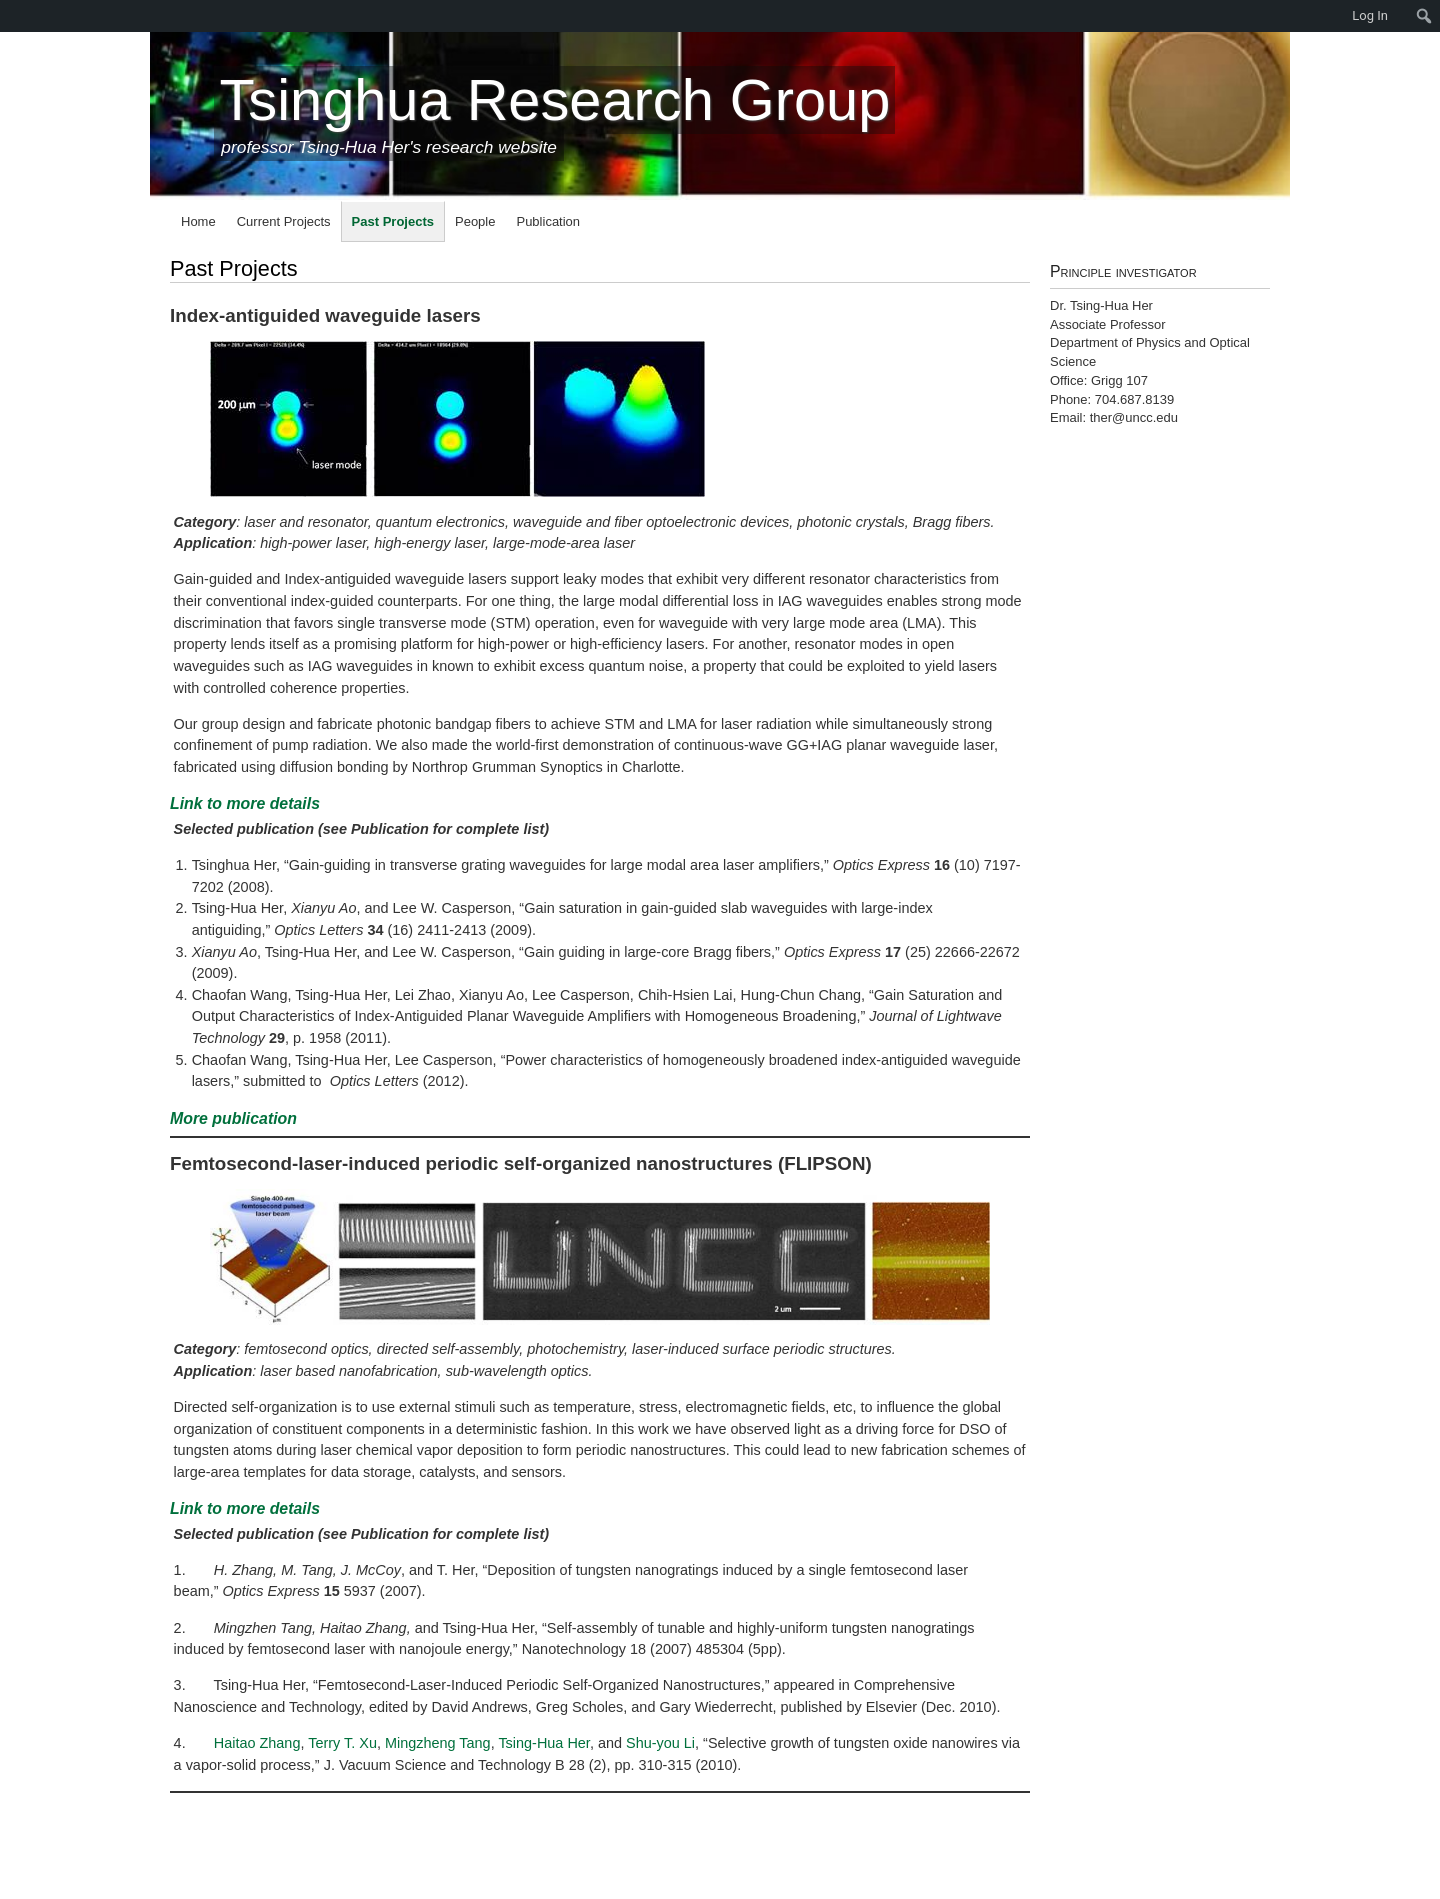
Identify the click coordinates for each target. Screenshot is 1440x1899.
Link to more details (245, 803)
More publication (233, 1118)
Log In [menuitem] (1370, 15)
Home (198, 221)
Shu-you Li (660, 1743)
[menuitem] (10, 16)
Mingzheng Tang (438, 1743)
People (475, 221)
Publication (548, 221)
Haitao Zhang (257, 1743)
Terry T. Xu (342, 1743)
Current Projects (284, 221)
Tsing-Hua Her (543, 1743)
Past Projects (393, 221)
